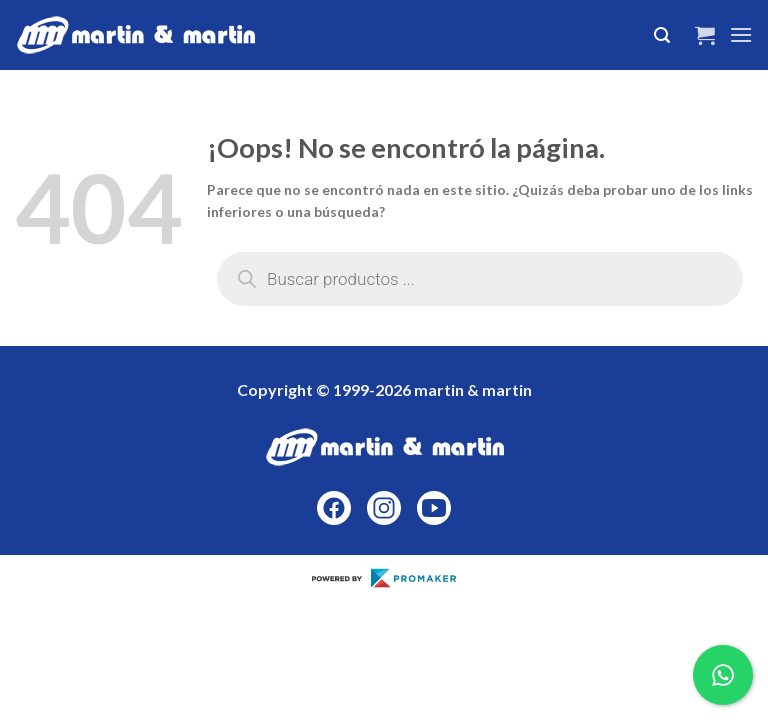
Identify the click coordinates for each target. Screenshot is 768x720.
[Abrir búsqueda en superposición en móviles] (480, 279)
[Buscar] (662, 35)
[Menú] (741, 34)
